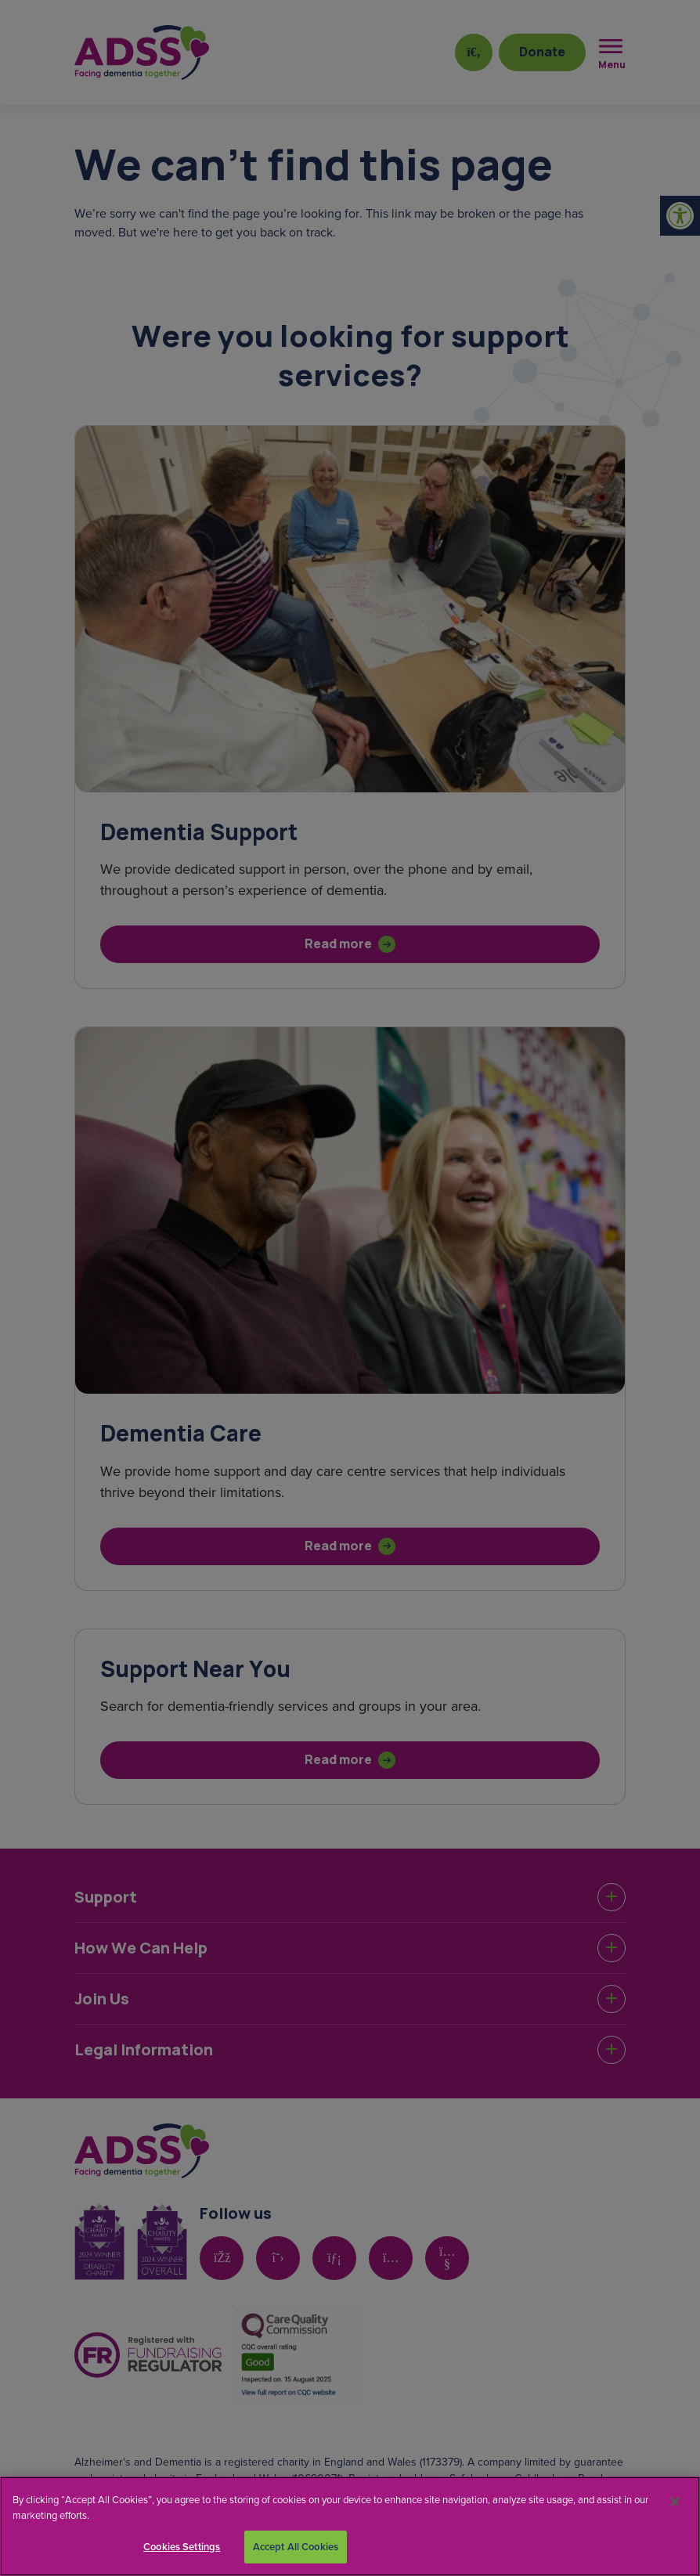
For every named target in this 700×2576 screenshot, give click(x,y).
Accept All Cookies (295, 2546)
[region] (350, 2526)
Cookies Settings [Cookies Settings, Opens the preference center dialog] (181, 2546)
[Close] (675, 2501)
